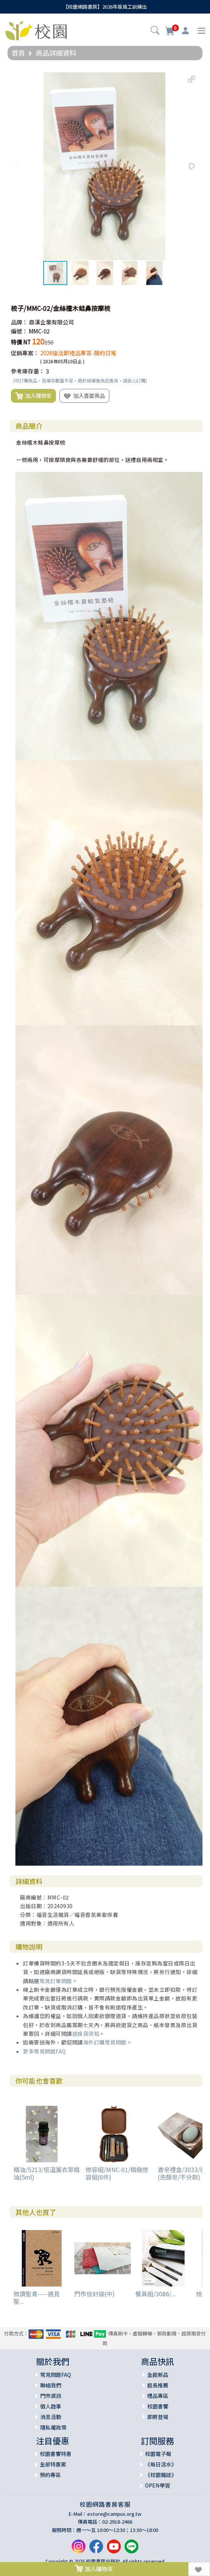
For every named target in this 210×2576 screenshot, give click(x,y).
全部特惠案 (53, 2464)
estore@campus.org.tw (114, 2513)
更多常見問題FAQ (44, 2051)
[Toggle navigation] (201, 30)
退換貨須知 (86, 2033)
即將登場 (157, 2417)
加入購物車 (33, 396)
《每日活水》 (161, 2464)
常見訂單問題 (55, 1981)
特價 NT (21, 342)
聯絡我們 (50, 2385)
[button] (155, 31)
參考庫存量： (28, 371)
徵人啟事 (50, 2406)
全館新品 (157, 2374)
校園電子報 (158, 2453)
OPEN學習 (157, 2485)
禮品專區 (157, 2395)
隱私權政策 (53, 2427)
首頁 (18, 53)
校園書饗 (157, 2406)
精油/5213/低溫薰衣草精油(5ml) (47, 2173)
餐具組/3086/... (155, 2293)
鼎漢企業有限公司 (51, 322)
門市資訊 (50, 2395)
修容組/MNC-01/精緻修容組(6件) (117, 2173)
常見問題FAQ (55, 2374)
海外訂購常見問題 (105, 2042)
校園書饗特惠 (55, 2453)
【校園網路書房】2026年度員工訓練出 (105, 6)
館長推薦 (157, 2385)
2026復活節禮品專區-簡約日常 (78, 353)
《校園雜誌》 (161, 2475)
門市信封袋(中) (94, 2293)
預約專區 (50, 2475)
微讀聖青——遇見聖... (37, 2297)
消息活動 (50, 2417)
